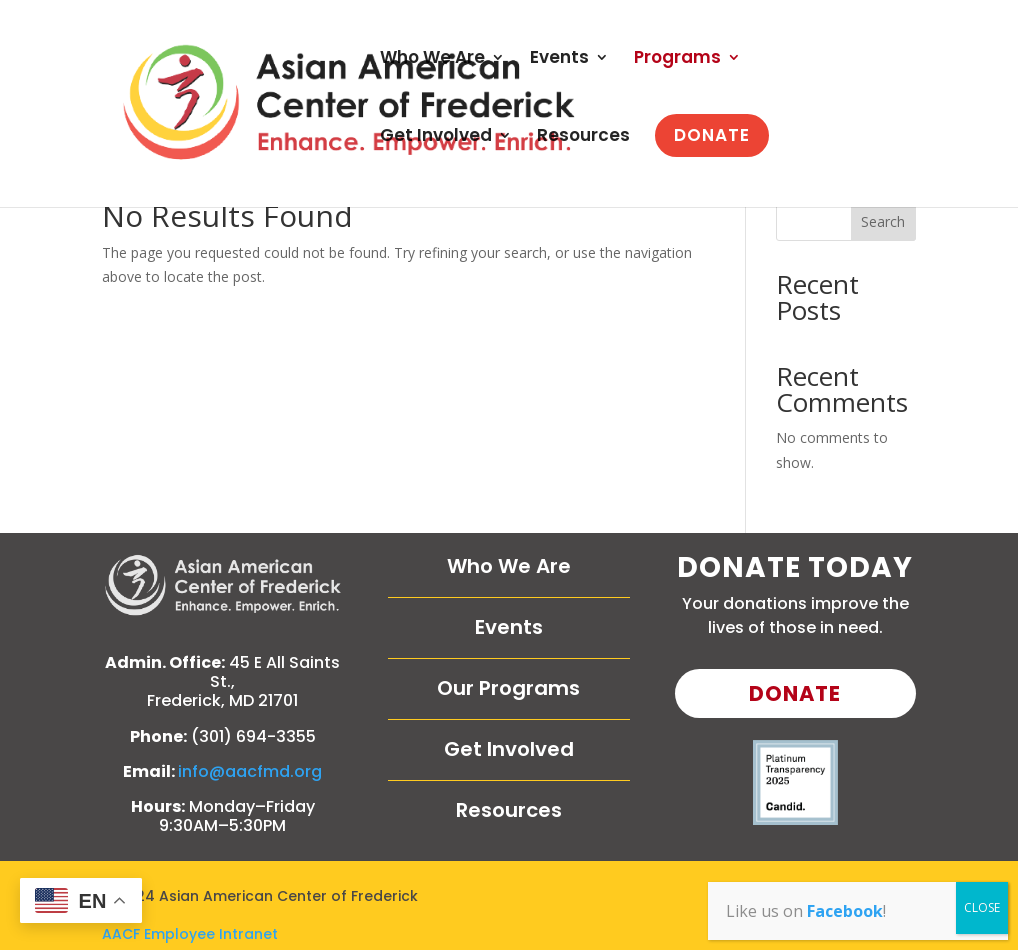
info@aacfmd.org (250, 771)
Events (559, 59)
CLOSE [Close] (982, 907)
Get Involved (436, 137)
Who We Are (432, 59)
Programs (677, 59)
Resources (583, 137)
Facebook (845, 911)
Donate (795, 693)
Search (883, 221)
